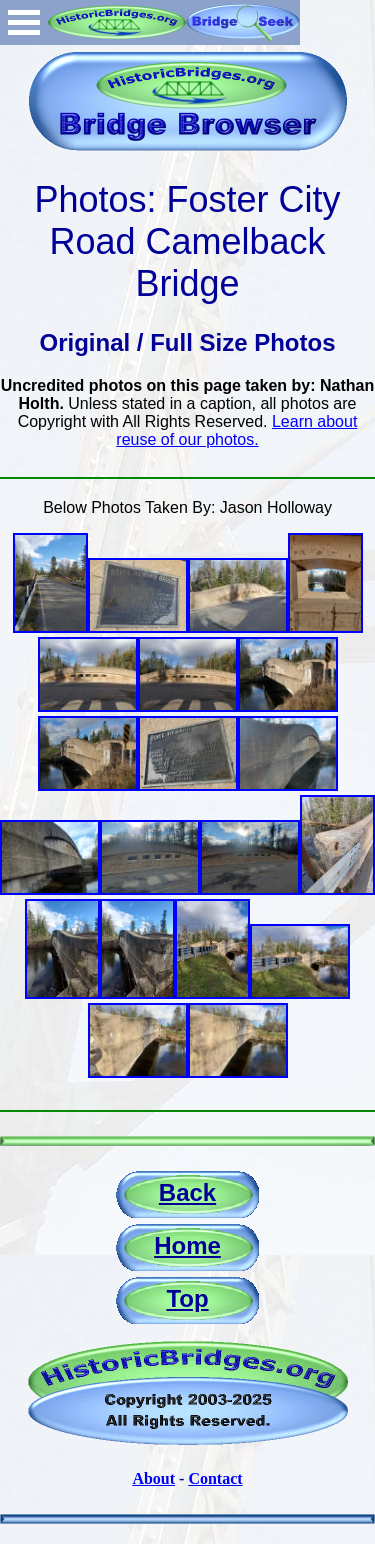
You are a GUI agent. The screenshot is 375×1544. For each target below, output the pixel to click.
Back (187, 1192)
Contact (215, 1478)
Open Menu (24, 22)
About (153, 1478)
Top (187, 1298)
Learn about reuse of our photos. (236, 430)
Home (187, 1245)
